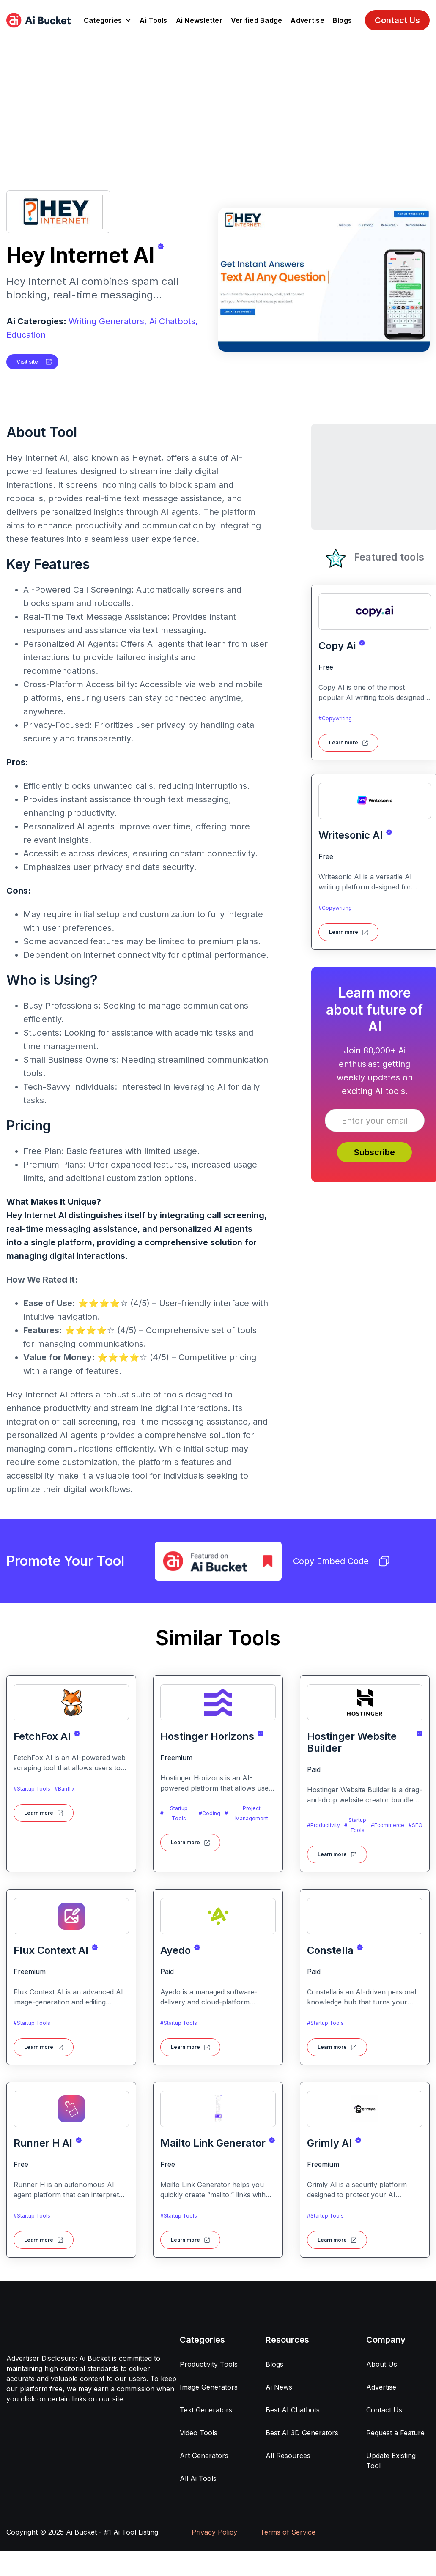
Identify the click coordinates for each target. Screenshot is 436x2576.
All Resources (288, 2455)
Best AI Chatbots (293, 2410)
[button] (108, 20)
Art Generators (204, 2455)
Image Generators (209, 2387)
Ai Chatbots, (173, 321)
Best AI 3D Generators (302, 2432)
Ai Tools (153, 20)
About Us (381, 2364)
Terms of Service (287, 2532)
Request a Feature (395, 2432)
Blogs (342, 20)
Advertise (307, 20)
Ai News (279, 2387)
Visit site (27, 361)
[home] (38, 20)
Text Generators (206, 2410)
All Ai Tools (198, 2478)
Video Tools (198, 2432)
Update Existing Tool (391, 2460)
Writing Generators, (108, 321)
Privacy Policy (214, 2532)
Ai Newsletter (199, 20)
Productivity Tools (209, 2364)
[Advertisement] (218, 104)
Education (26, 335)
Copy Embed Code (341, 1561)
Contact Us (397, 20)
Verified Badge (256, 20)
